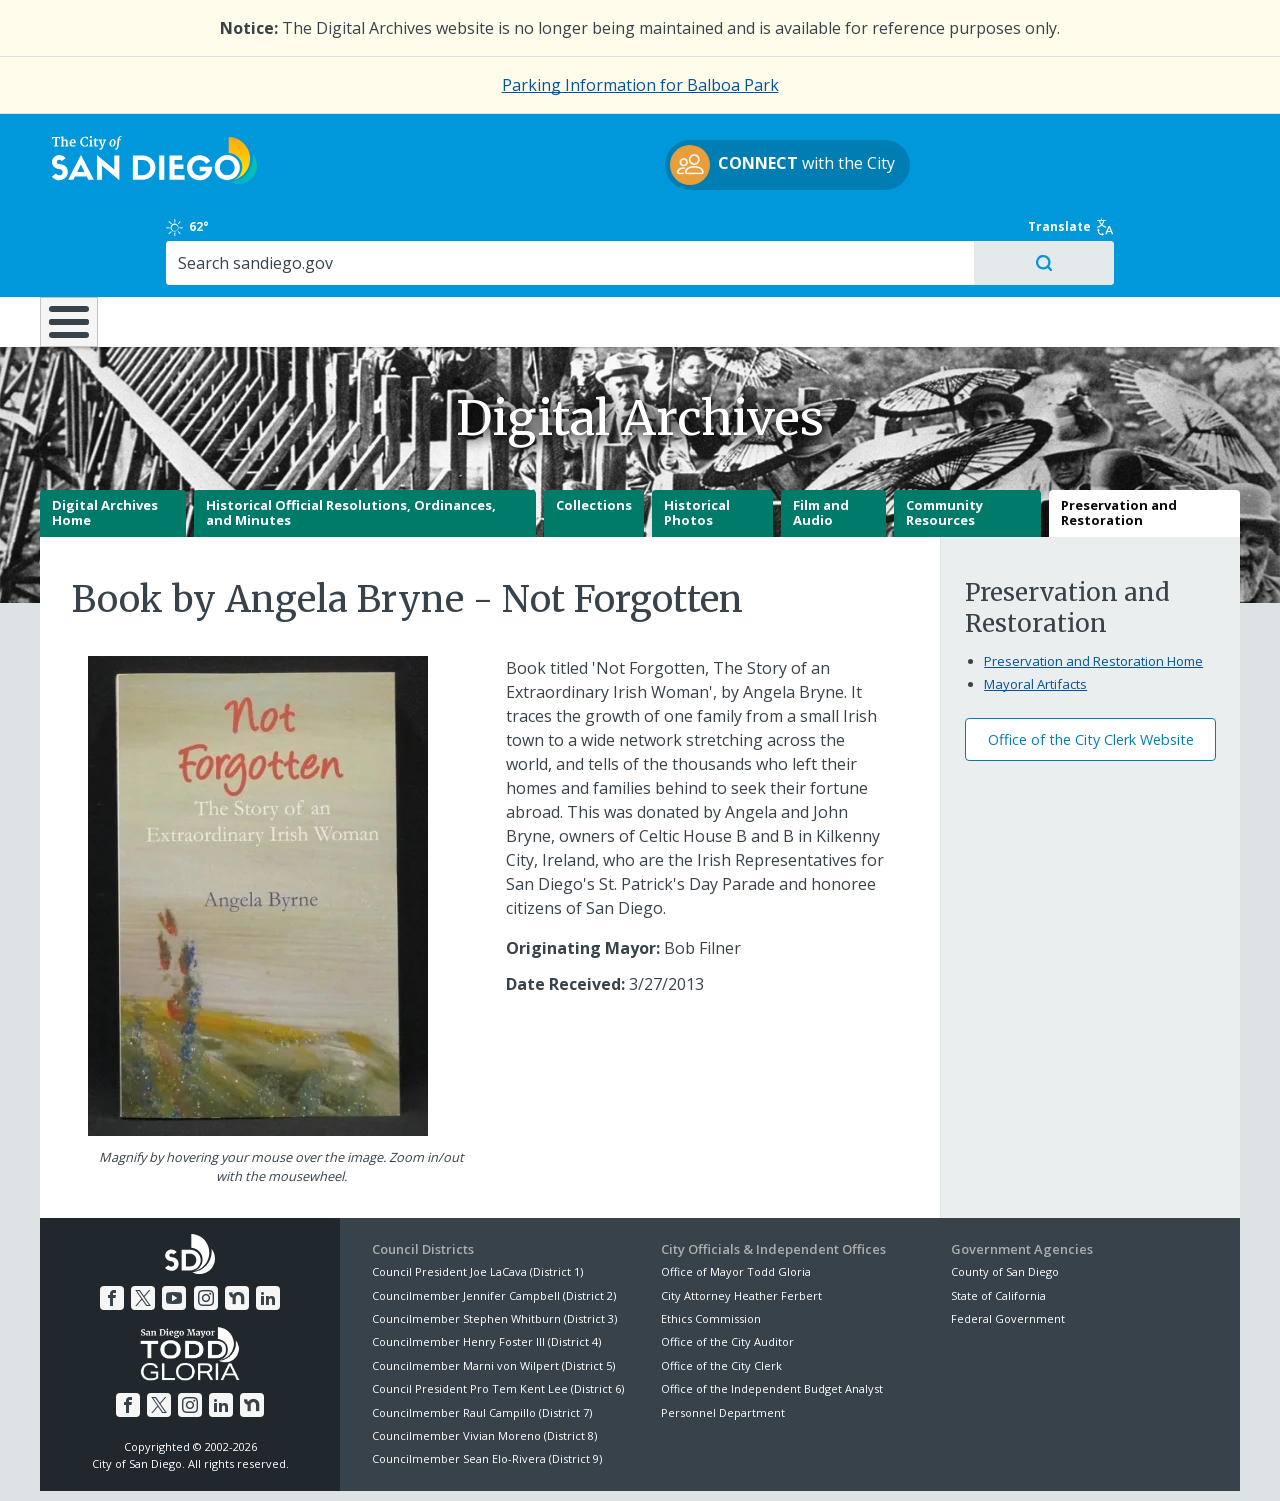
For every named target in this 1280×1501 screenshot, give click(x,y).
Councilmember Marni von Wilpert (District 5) (493, 1295)
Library (752, 236)
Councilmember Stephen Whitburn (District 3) (494, 1248)
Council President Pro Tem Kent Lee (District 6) (498, 1318)
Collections (594, 435)
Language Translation (728, 1462)
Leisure (208, 236)
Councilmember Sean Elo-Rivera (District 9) (487, 1388)
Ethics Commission (711, 1248)
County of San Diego (1005, 1201)
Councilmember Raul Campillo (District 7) (482, 1341)
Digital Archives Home (105, 443)
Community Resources (944, 443)
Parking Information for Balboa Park (640, 85)
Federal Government (1008, 1248)
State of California (998, 1224)
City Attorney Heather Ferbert (741, 1224)
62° (961, 139)
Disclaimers (390, 1462)
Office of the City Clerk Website (1091, 669)
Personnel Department (723, 1341)
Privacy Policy (493, 1462)
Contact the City (868, 1462)
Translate (1197, 139)
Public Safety (945, 236)
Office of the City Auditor (727, 1271)
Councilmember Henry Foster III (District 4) (486, 1271)
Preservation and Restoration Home (1093, 591)
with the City (635, 168)
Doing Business (570, 236)
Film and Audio (821, 443)
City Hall (1140, 236)
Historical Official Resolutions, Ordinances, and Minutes (351, 443)
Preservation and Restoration (1119, 443)
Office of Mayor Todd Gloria (736, 1201)
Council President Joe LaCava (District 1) (477, 1201)
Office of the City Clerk (721, 1295)
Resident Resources (389, 236)
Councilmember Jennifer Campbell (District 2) (494, 1224)
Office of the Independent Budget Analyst (772, 1318)
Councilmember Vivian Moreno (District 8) (484, 1365)
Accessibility (597, 1462)
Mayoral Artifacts (1035, 614)
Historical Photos (697, 443)
